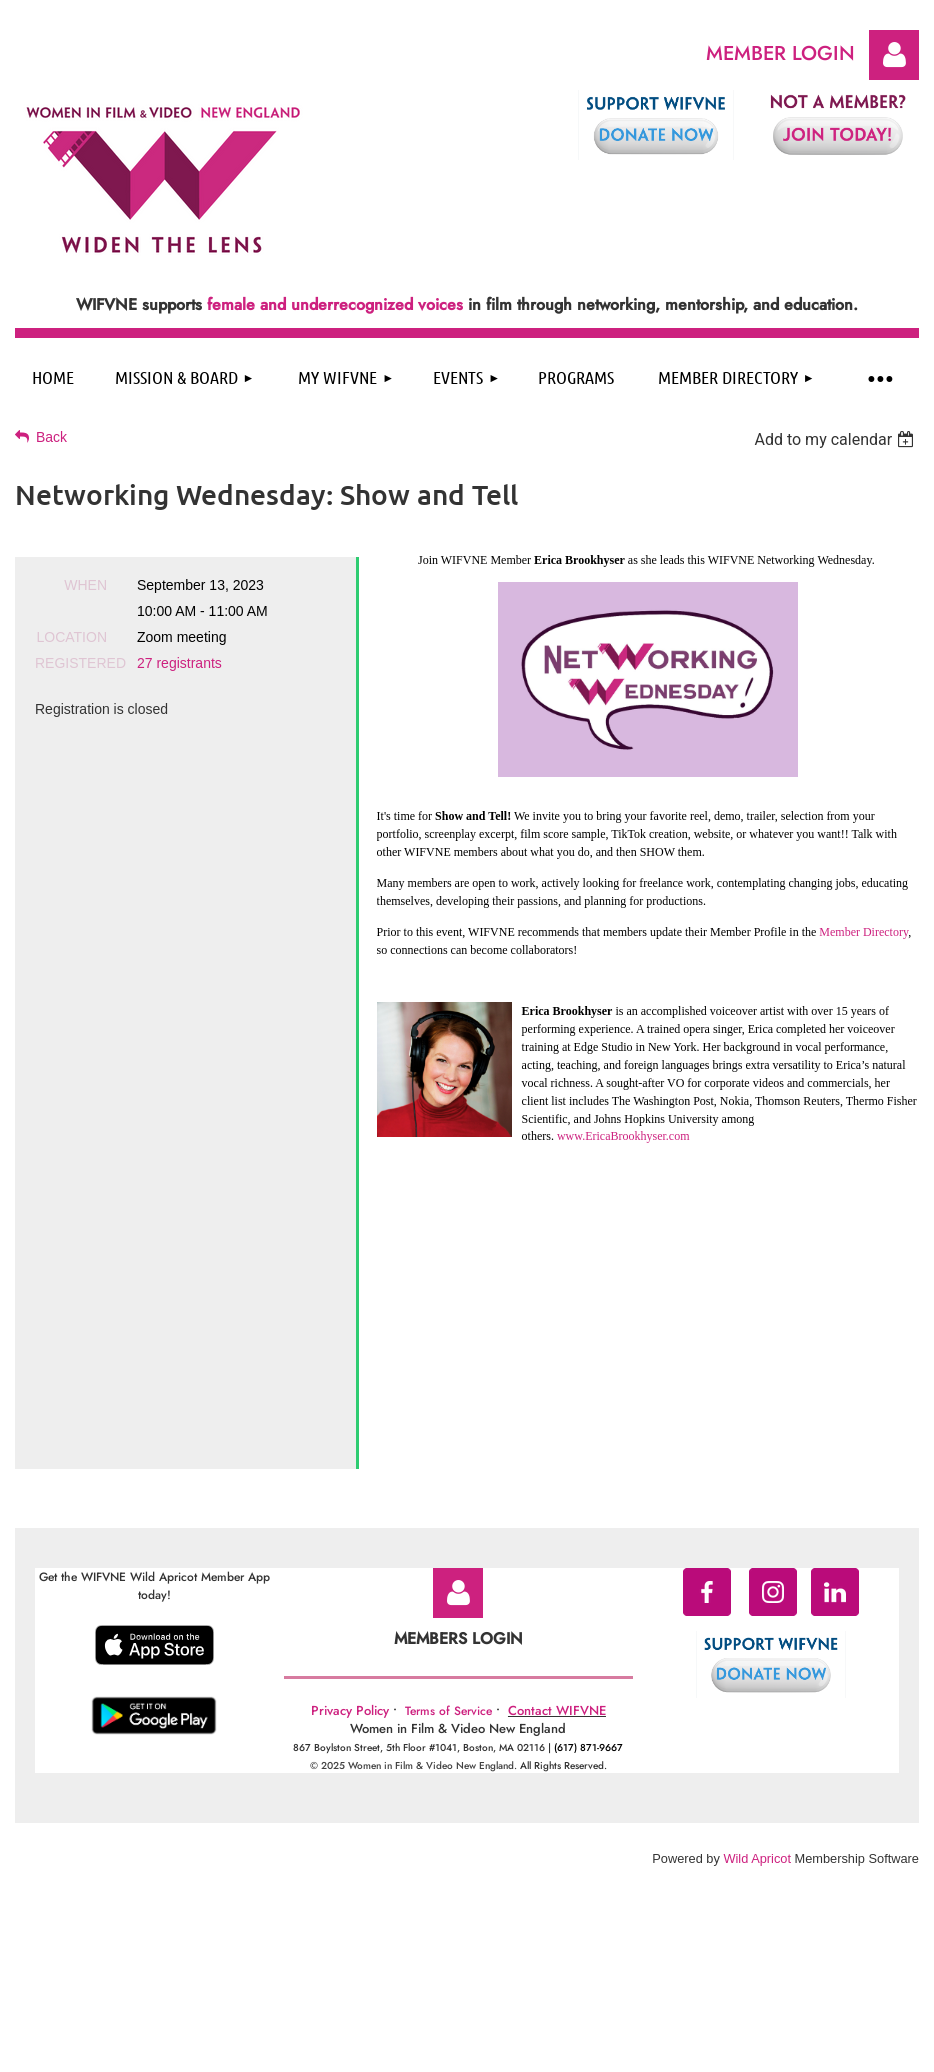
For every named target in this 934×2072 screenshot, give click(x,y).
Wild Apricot (757, 1593)
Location (71, 637)
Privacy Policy (350, 1445)
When (85, 585)
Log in (894, 55)
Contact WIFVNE (557, 1445)
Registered (71, 663)
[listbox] (836, 439)
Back (51, 437)
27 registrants (179, 663)
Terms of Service (448, 1446)
